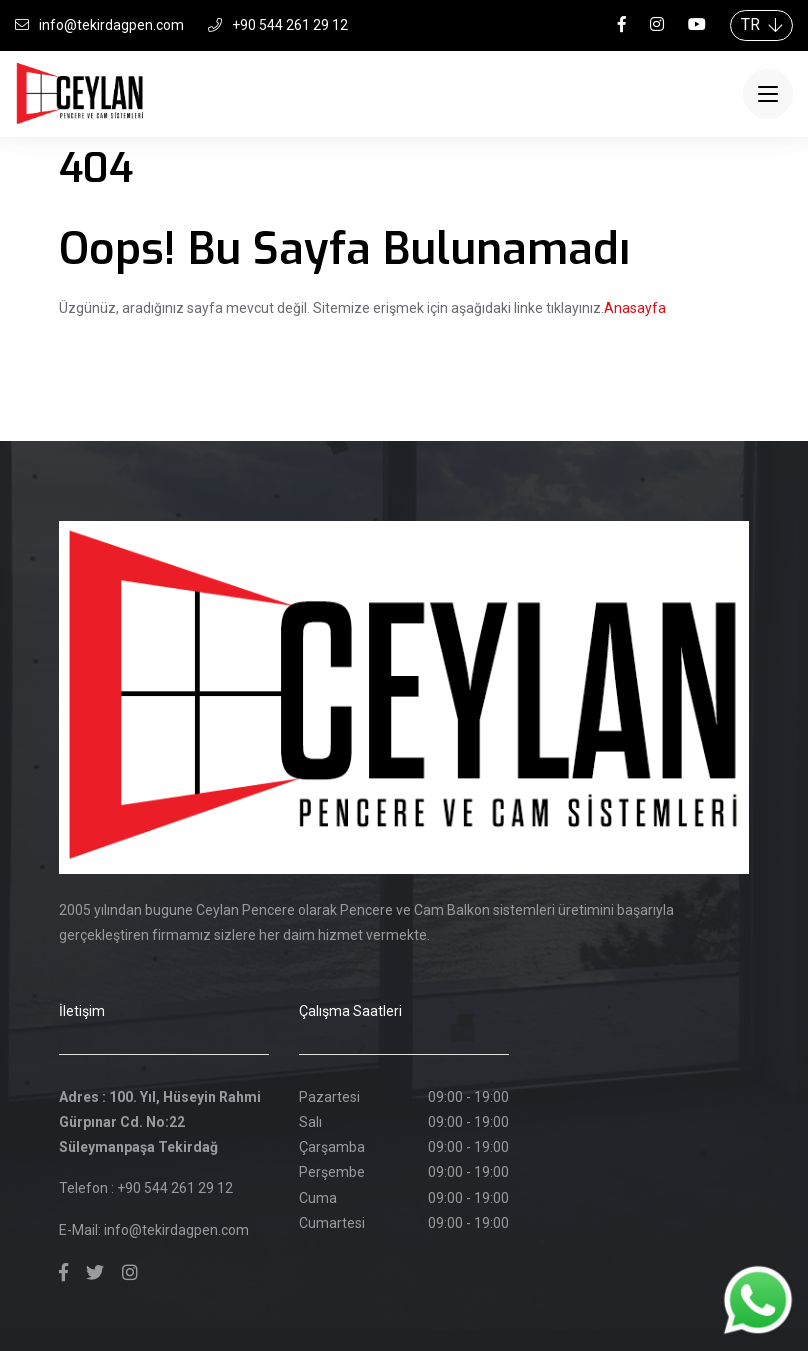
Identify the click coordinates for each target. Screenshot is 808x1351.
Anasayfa (635, 308)
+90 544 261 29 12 (278, 25)
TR (761, 24)
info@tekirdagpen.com (99, 25)
